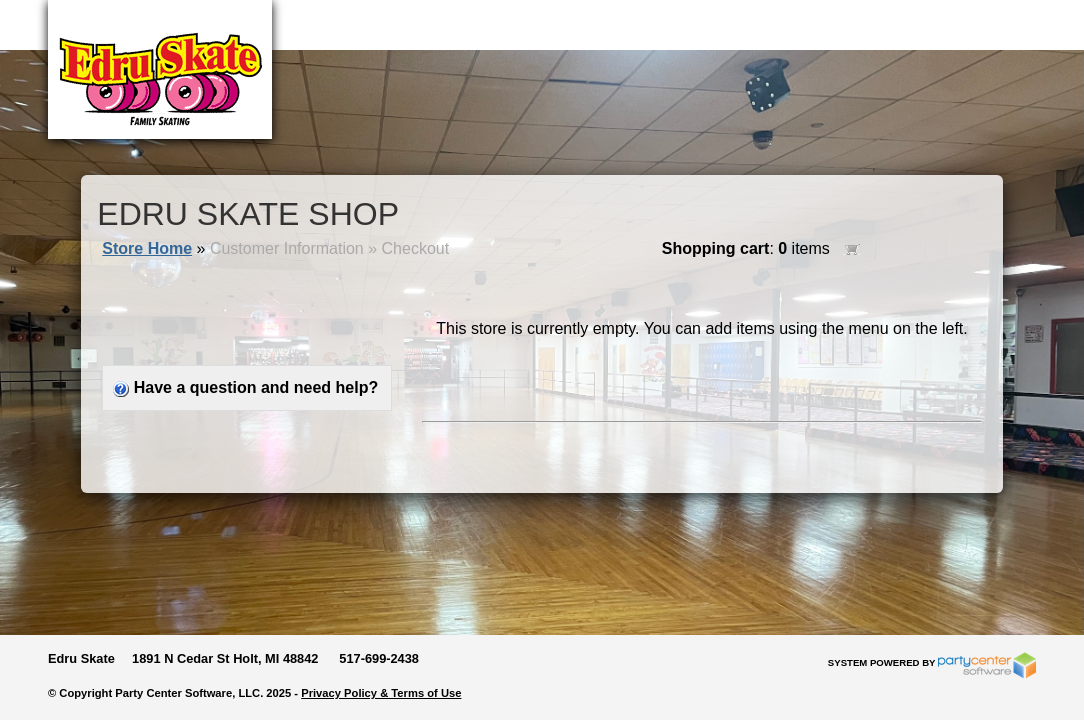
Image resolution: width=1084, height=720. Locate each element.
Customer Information (287, 248)
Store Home (147, 248)
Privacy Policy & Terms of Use (381, 693)
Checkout (416, 248)
